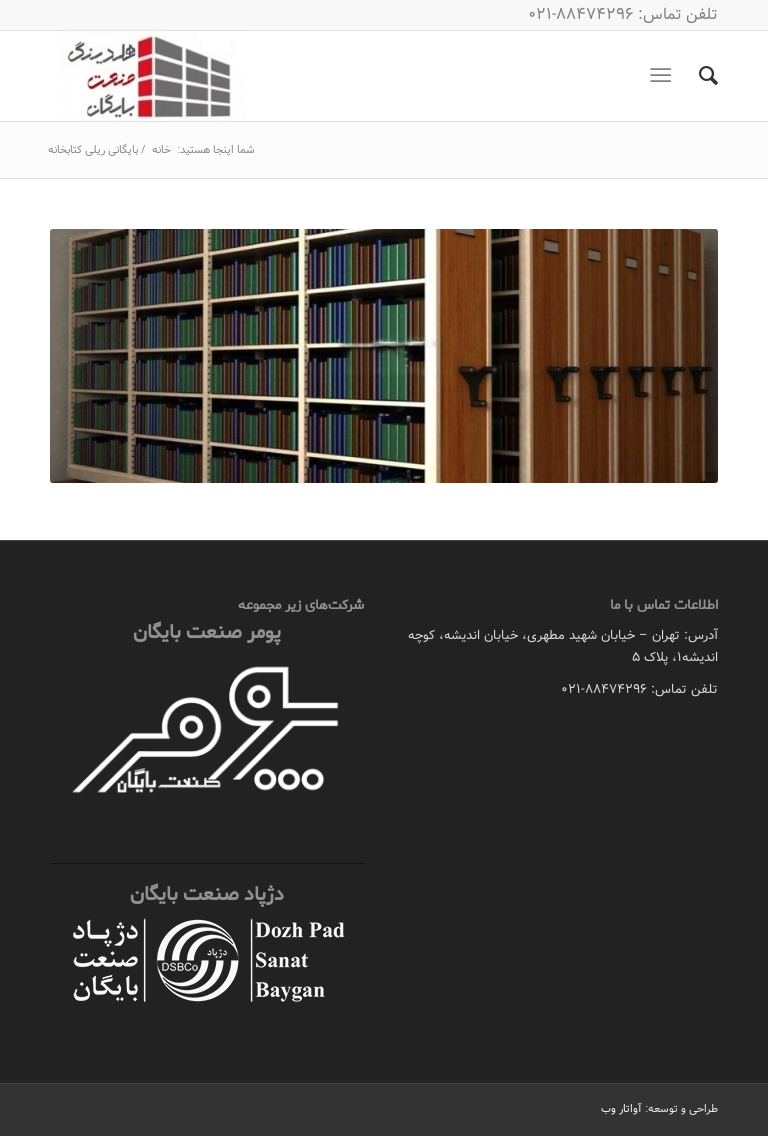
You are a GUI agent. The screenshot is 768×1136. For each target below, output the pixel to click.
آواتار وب (621, 1109)
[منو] (664, 76)
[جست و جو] (698, 76)
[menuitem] (698, 76)
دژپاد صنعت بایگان (207, 894)
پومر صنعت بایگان (207, 632)
